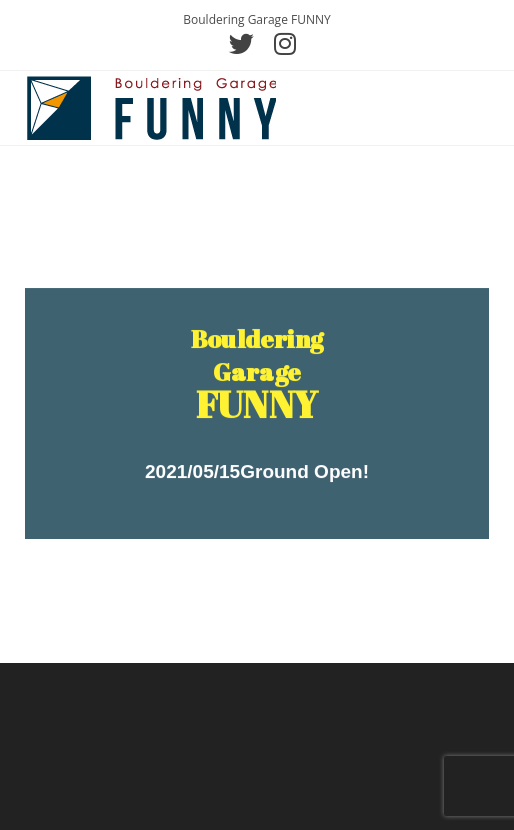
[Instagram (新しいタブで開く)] (280, 43)
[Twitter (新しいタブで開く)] (241, 43)
